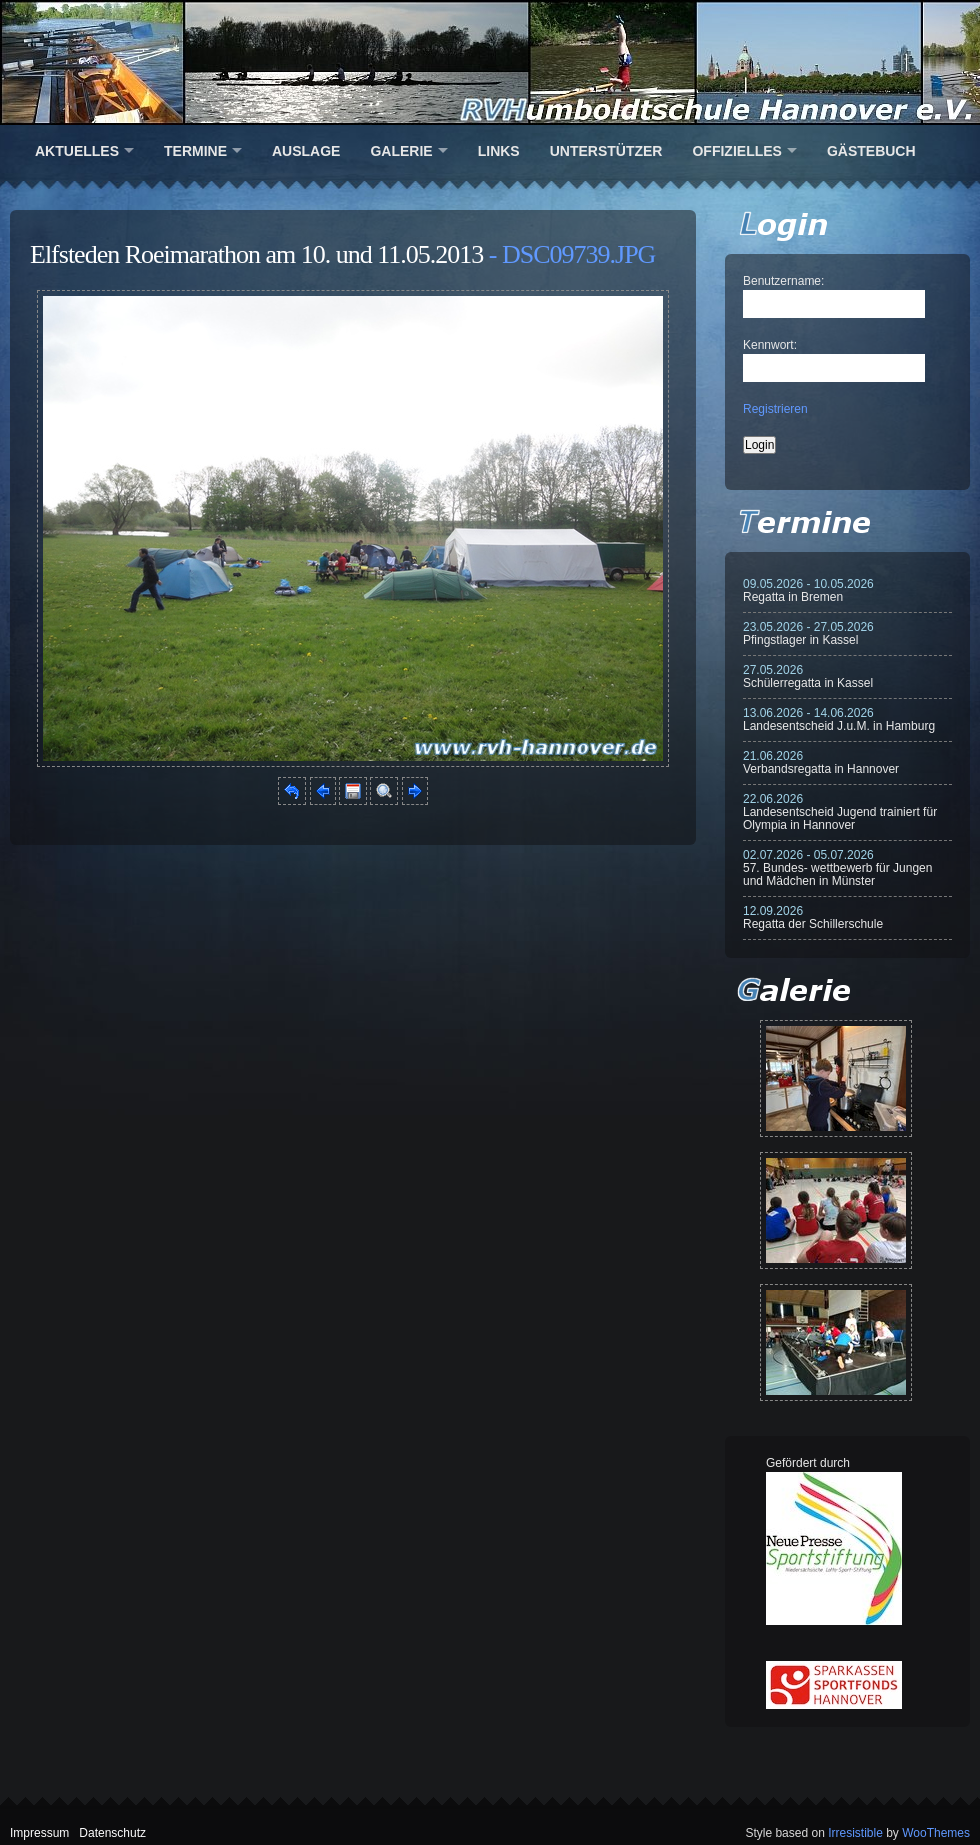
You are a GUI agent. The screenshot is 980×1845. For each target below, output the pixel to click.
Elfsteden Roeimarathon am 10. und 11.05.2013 (256, 254)
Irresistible (855, 1833)
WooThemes (936, 1833)
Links (499, 151)
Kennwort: (770, 345)
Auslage (306, 151)
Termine (195, 151)
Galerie (401, 151)
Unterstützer (606, 151)
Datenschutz (112, 1833)
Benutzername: (783, 281)
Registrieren (775, 409)
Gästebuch (871, 151)
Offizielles (736, 151)
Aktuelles (77, 151)
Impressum (39, 1833)
